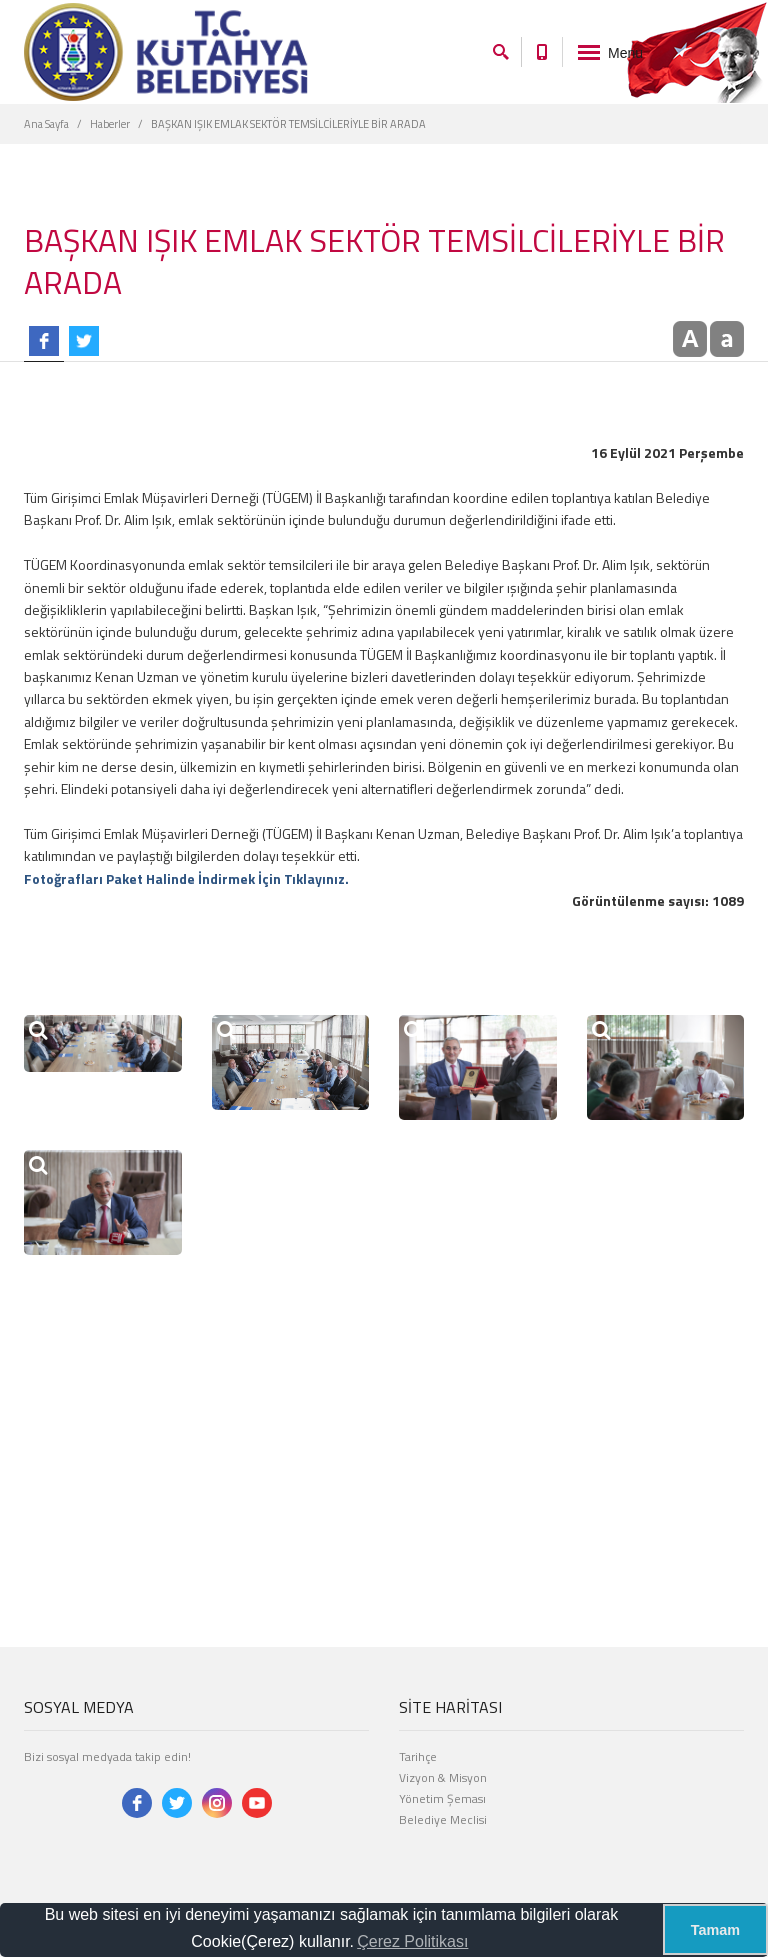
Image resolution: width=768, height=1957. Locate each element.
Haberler (110, 124)
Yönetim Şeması (442, 1798)
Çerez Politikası (412, 1941)
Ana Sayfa (46, 124)
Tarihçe (418, 1756)
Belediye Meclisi (443, 1819)
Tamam (715, 1930)
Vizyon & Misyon (443, 1777)
